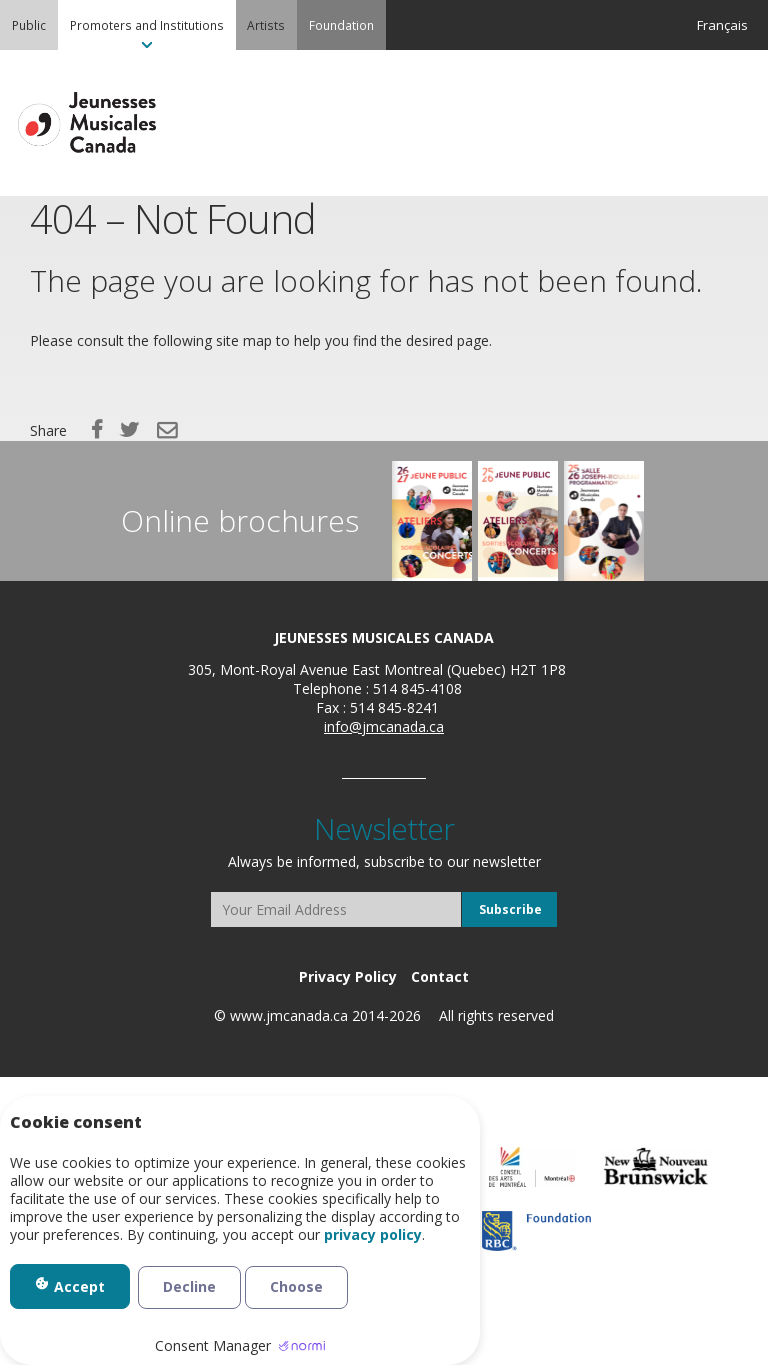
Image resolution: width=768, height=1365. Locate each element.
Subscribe (510, 909)
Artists (266, 25)
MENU (728, 124)
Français (722, 25)
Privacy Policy (348, 976)
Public (29, 25)
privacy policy (373, 1235)
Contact (440, 976)
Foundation (341, 25)
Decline (189, 1286)
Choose (296, 1286)
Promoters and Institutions (147, 25)
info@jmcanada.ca (384, 726)
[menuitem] (29, 25)
